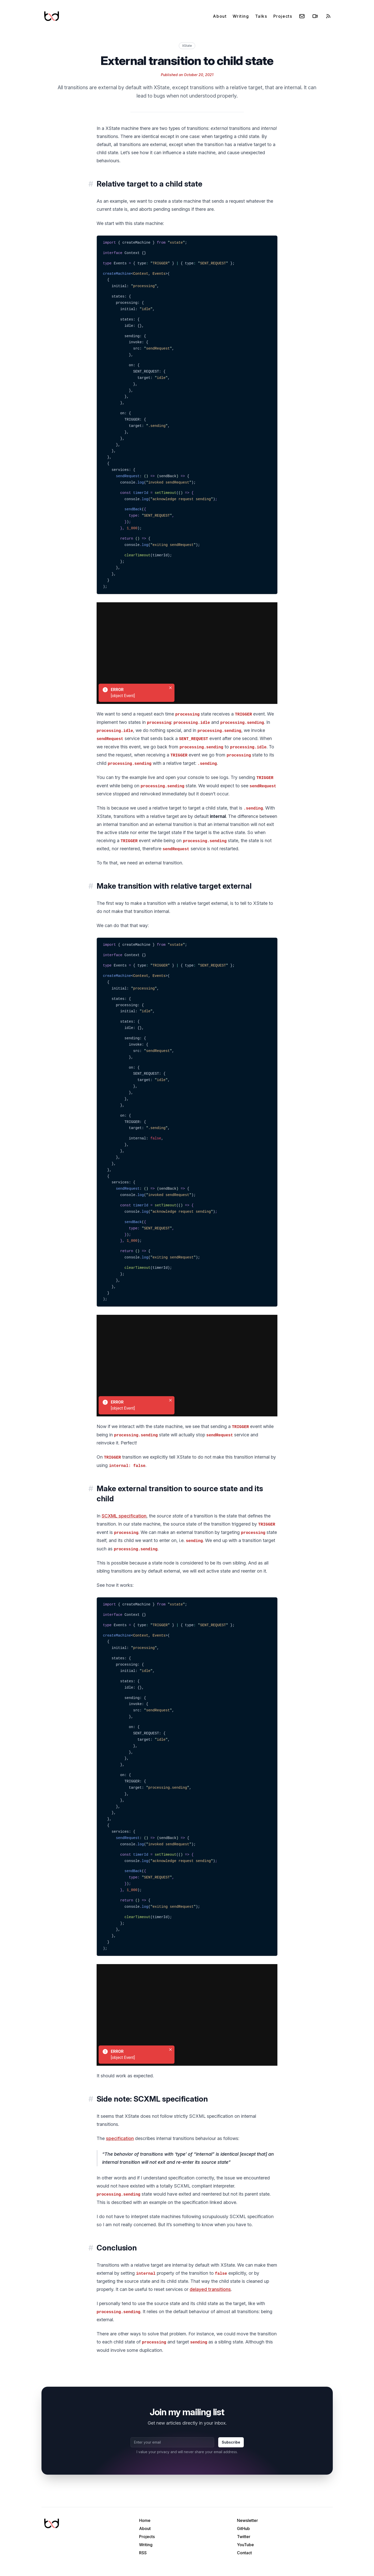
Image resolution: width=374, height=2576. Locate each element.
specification (120, 2138)
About (220, 16)
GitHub (243, 2528)
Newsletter (247, 2520)
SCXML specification (124, 1516)
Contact (244, 2552)
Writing (241, 16)
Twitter (243, 2536)
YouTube (245, 2544)
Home (144, 2520)
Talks (261, 16)
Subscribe (231, 2442)
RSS (143, 2552)
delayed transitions (210, 2289)
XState (187, 46)
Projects (282, 16)
